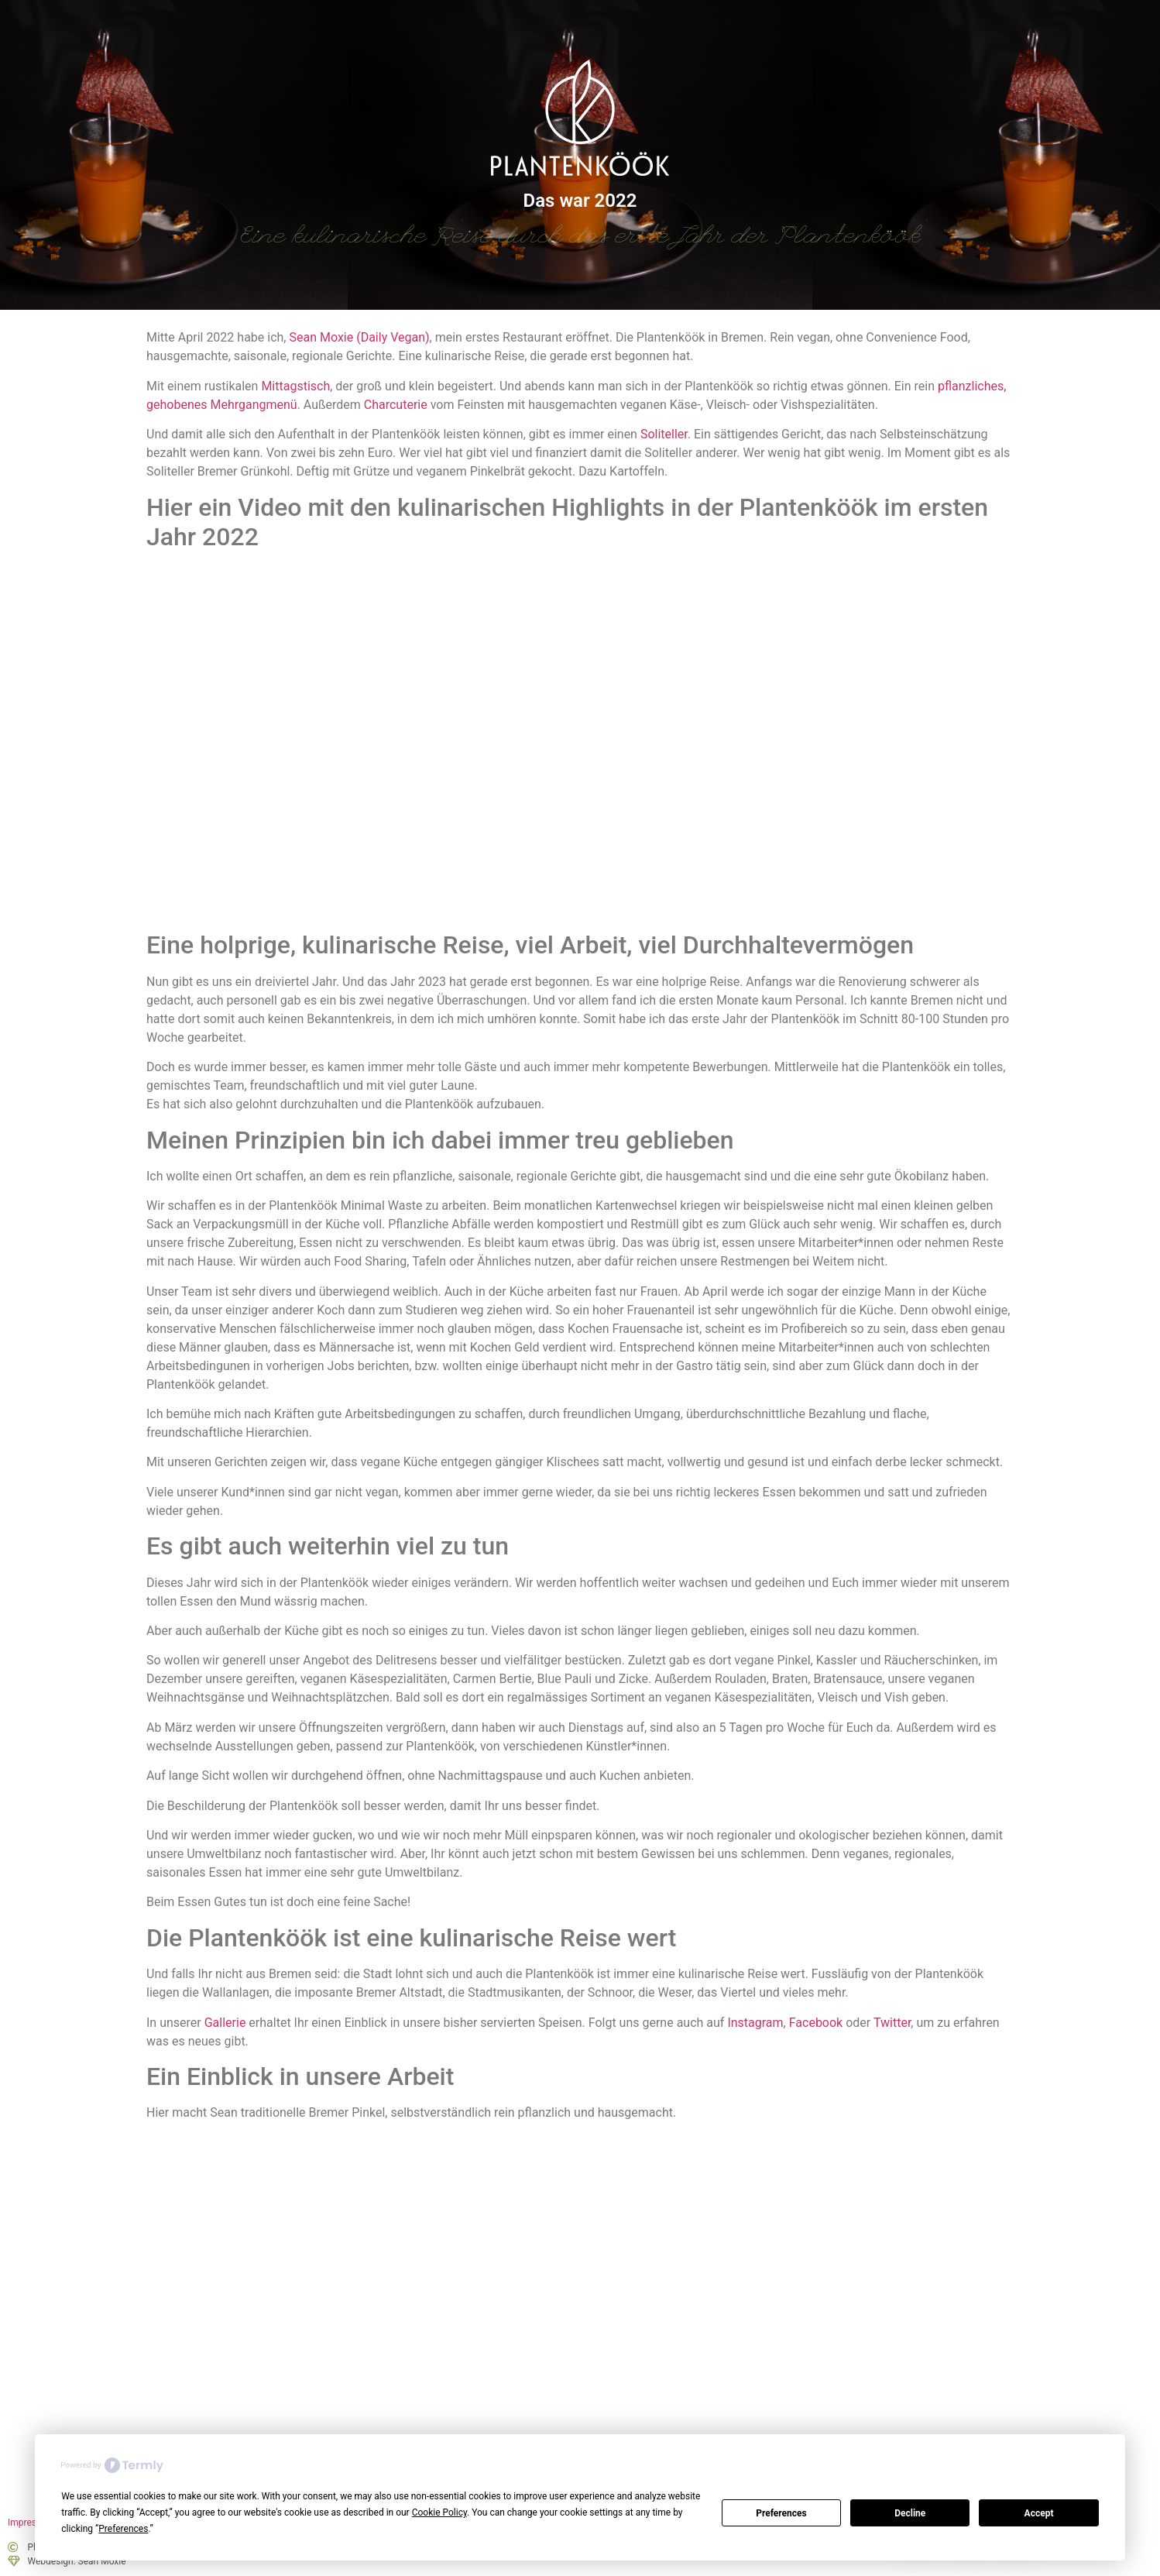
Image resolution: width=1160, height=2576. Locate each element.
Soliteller (664, 434)
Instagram (755, 2022)
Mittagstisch (295, 386)
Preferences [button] (123, 2528)
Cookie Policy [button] (439, 2512)
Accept (1039, 2513)
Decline (909, 2513)
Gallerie (225, 2022)
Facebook (816, 2022)
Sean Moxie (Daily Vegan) (359, 337)
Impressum (31, 2522)
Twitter (892, 2022)
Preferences (781, 2513)
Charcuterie (395, 404)
